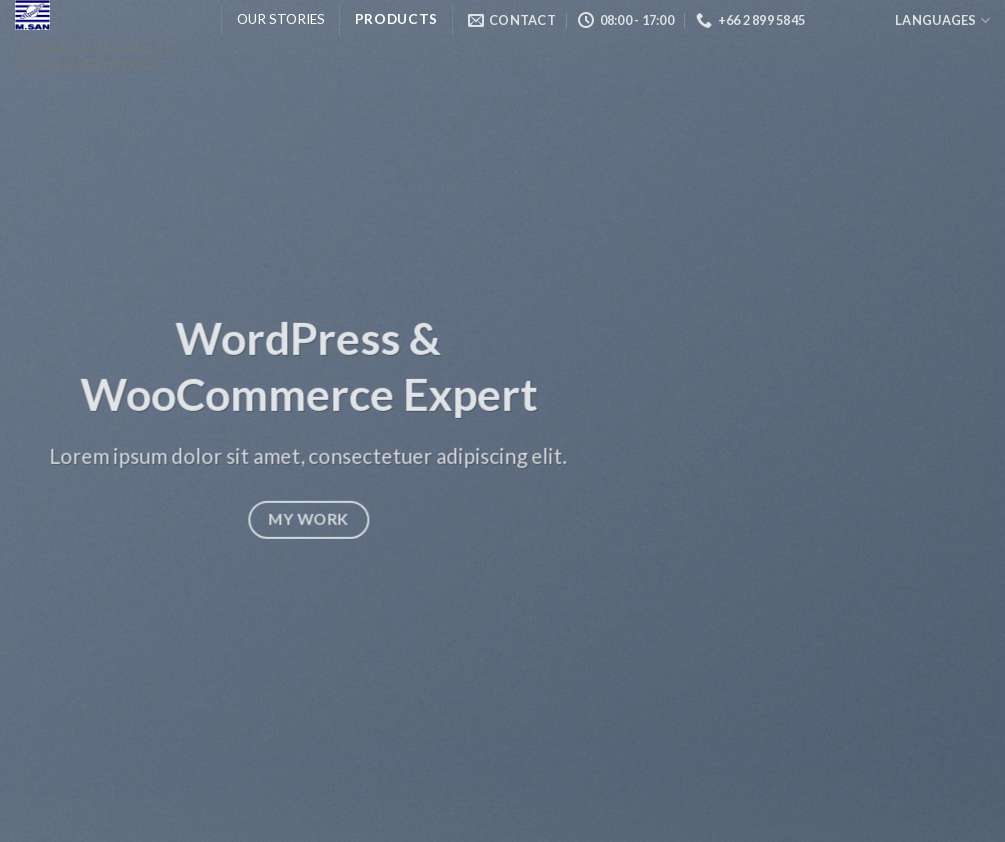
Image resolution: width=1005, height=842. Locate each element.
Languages (942, 20)
